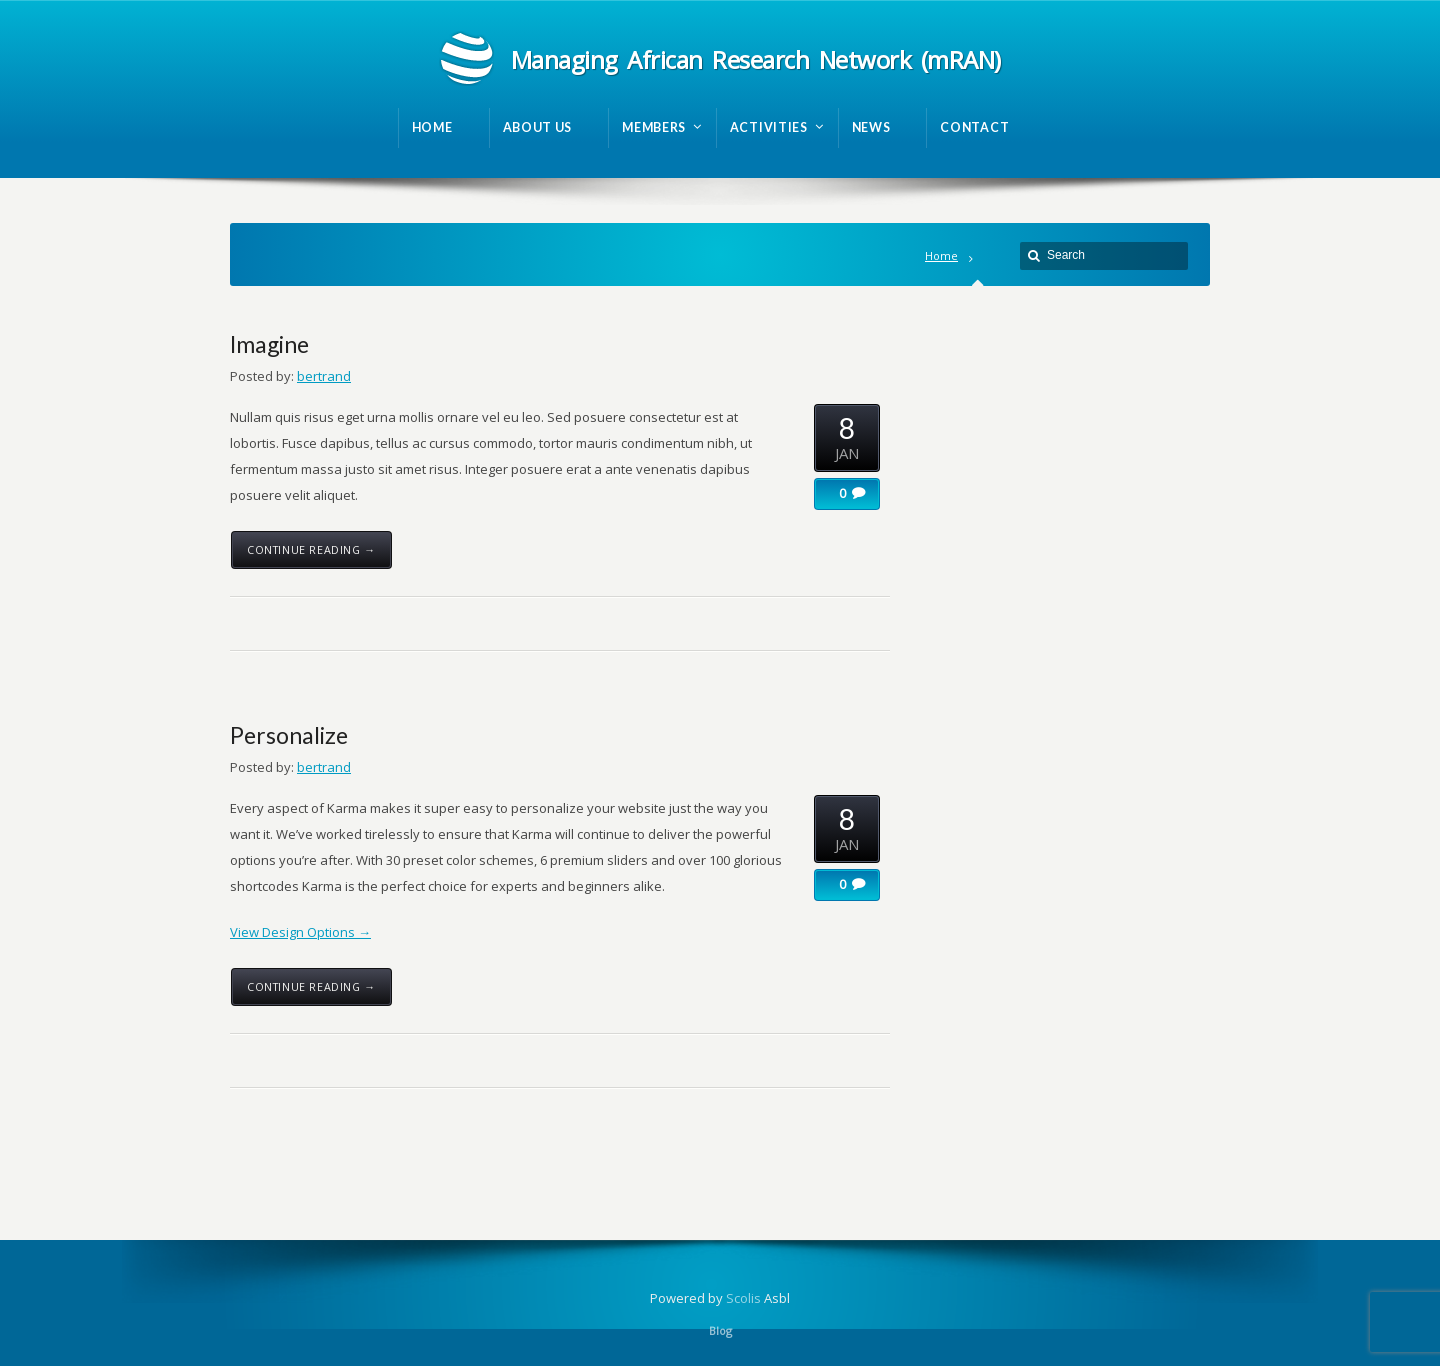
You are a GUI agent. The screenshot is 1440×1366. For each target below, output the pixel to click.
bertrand (324, 376)
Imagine (269, 344)
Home (941, 255)
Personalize (289, 735)
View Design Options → (300, 932)
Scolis (743, 1298)
